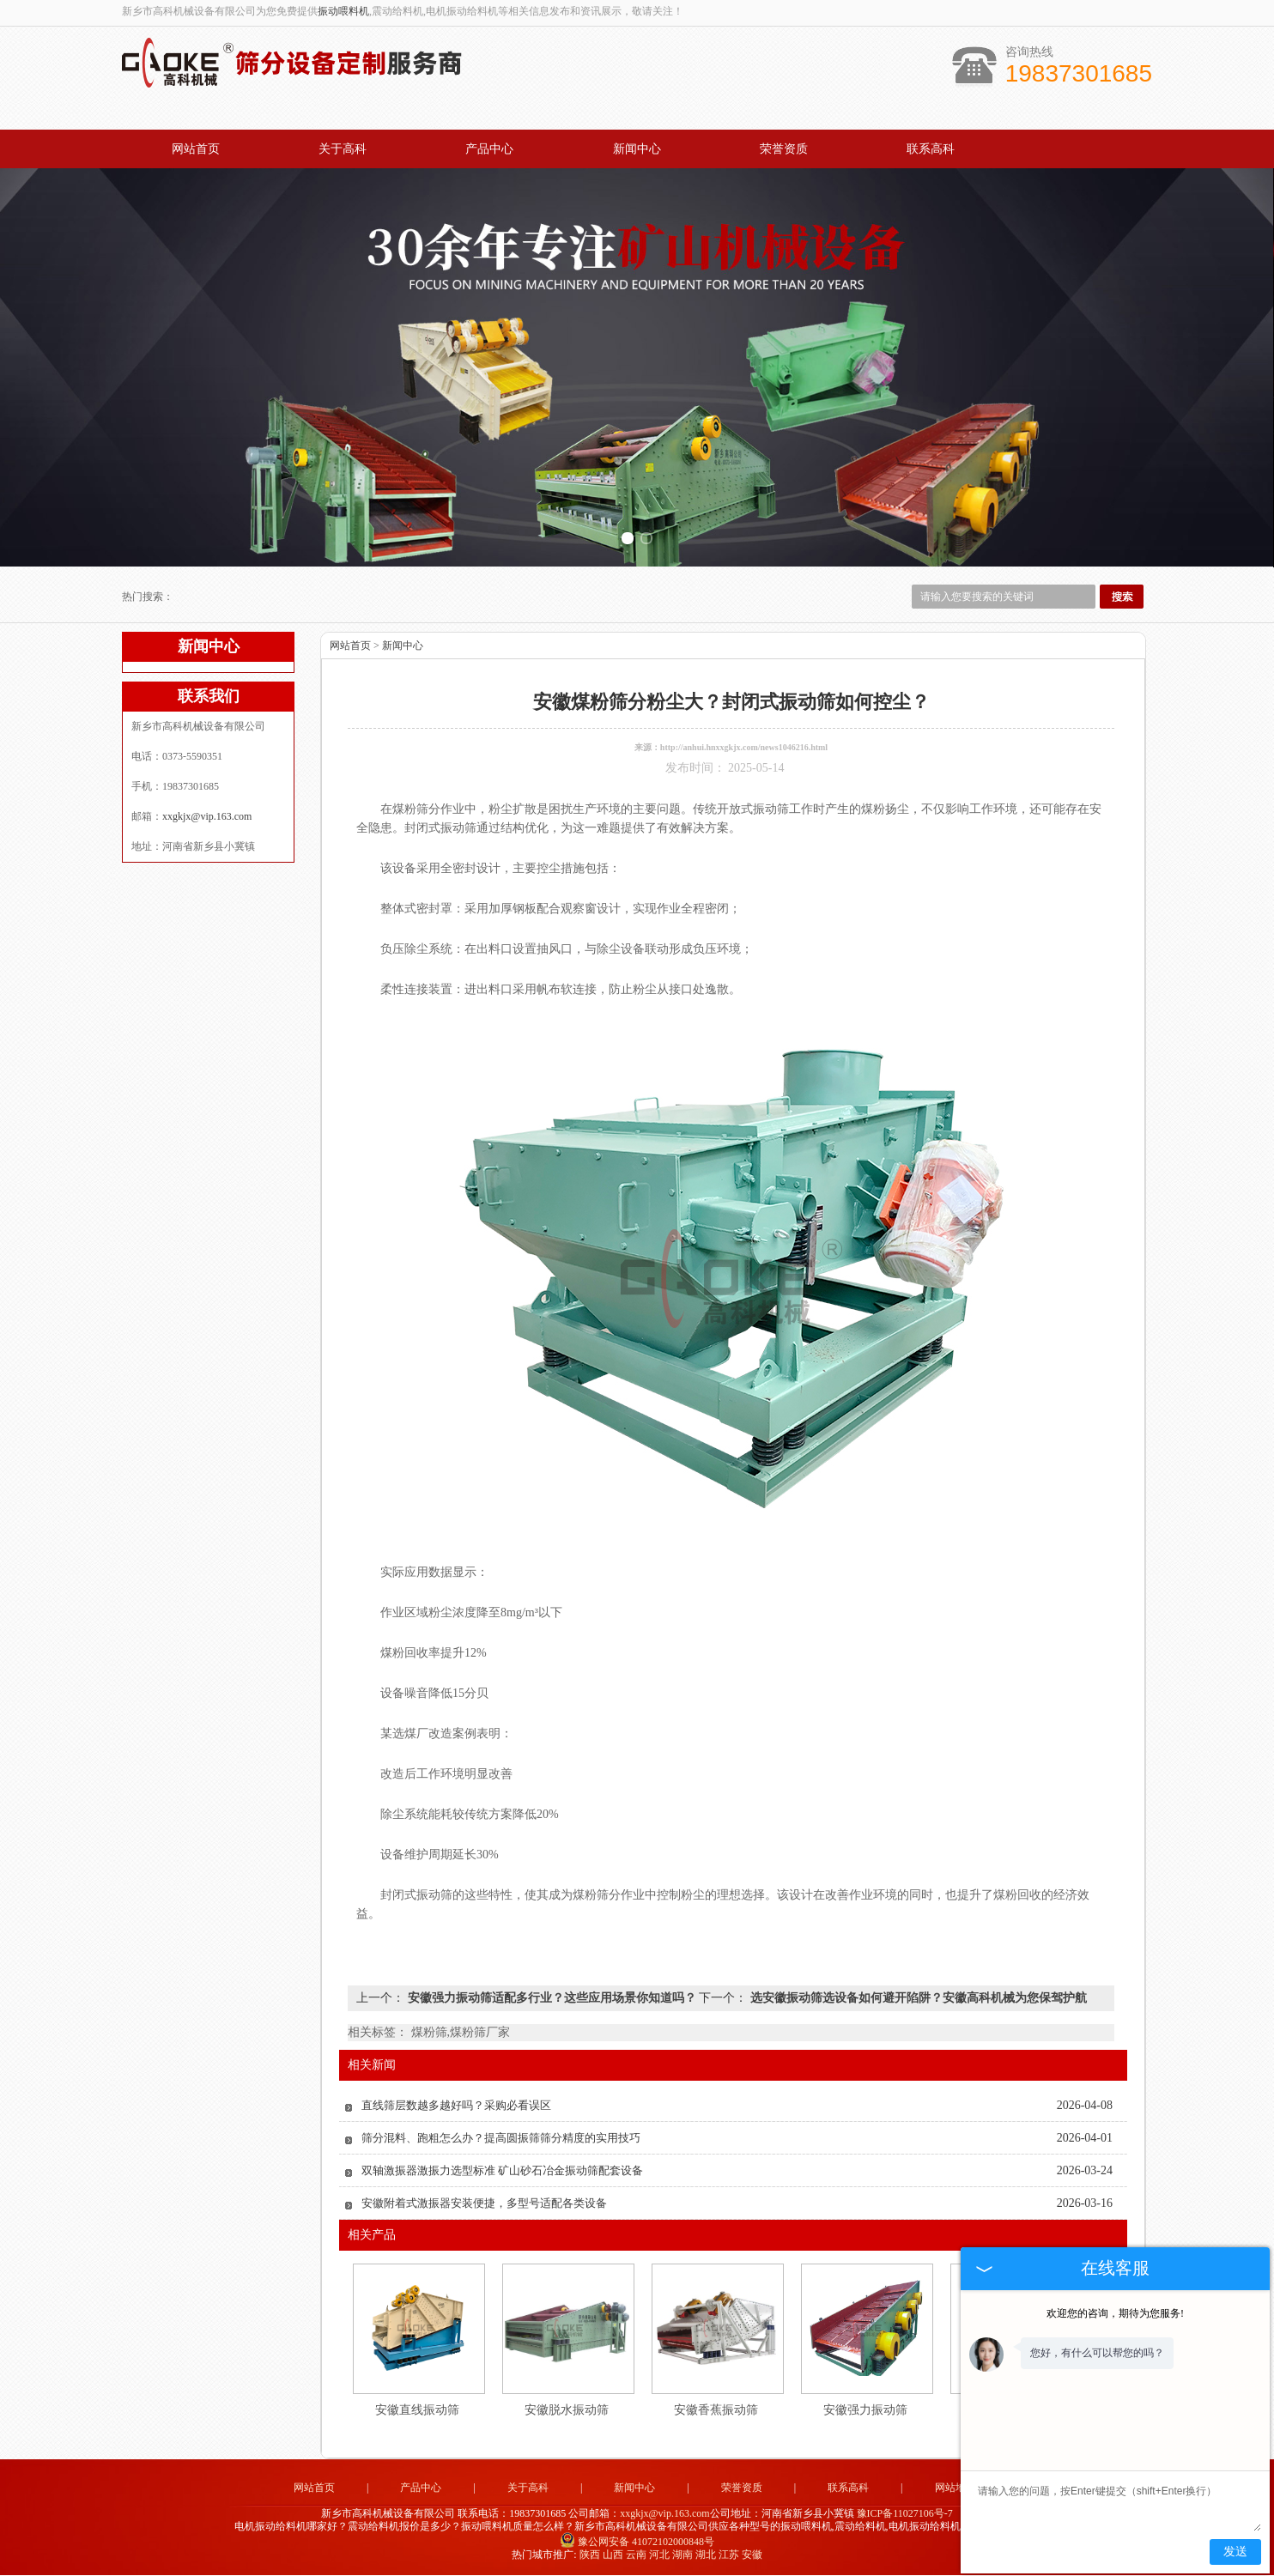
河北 (659, 2555)
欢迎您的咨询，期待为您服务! (1115, 2313)
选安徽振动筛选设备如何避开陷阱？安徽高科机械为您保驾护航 (917, 1998)
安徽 (752, 2555)
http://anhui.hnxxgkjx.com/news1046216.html (744, 748)
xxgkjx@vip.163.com (207, 817)
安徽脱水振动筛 (567, 2410)
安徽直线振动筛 (417, 2410)
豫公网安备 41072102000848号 (637, 2543)
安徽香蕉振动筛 (716, 2410)
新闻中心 (637, 148)
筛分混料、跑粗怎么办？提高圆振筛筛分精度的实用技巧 (500, 2138)
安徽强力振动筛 (865, 2410)
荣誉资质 (784, 148)
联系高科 (931, 148)
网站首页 (196, 148)
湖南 (682, 2555)
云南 (636, 2555)
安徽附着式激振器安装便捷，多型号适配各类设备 (484, 2203)
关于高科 (342, 148)
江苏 (729, 2555)
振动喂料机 (343, 11)
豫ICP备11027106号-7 (905, 2513)
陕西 (589, 2555)
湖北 (705, 2555)
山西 (613, 2555)
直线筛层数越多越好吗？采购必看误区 (456, 2106)
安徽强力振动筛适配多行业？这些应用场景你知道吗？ (551, 1998)
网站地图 (955, 2488)
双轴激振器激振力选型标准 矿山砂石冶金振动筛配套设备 (502, 2171)
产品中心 (489, 148)
